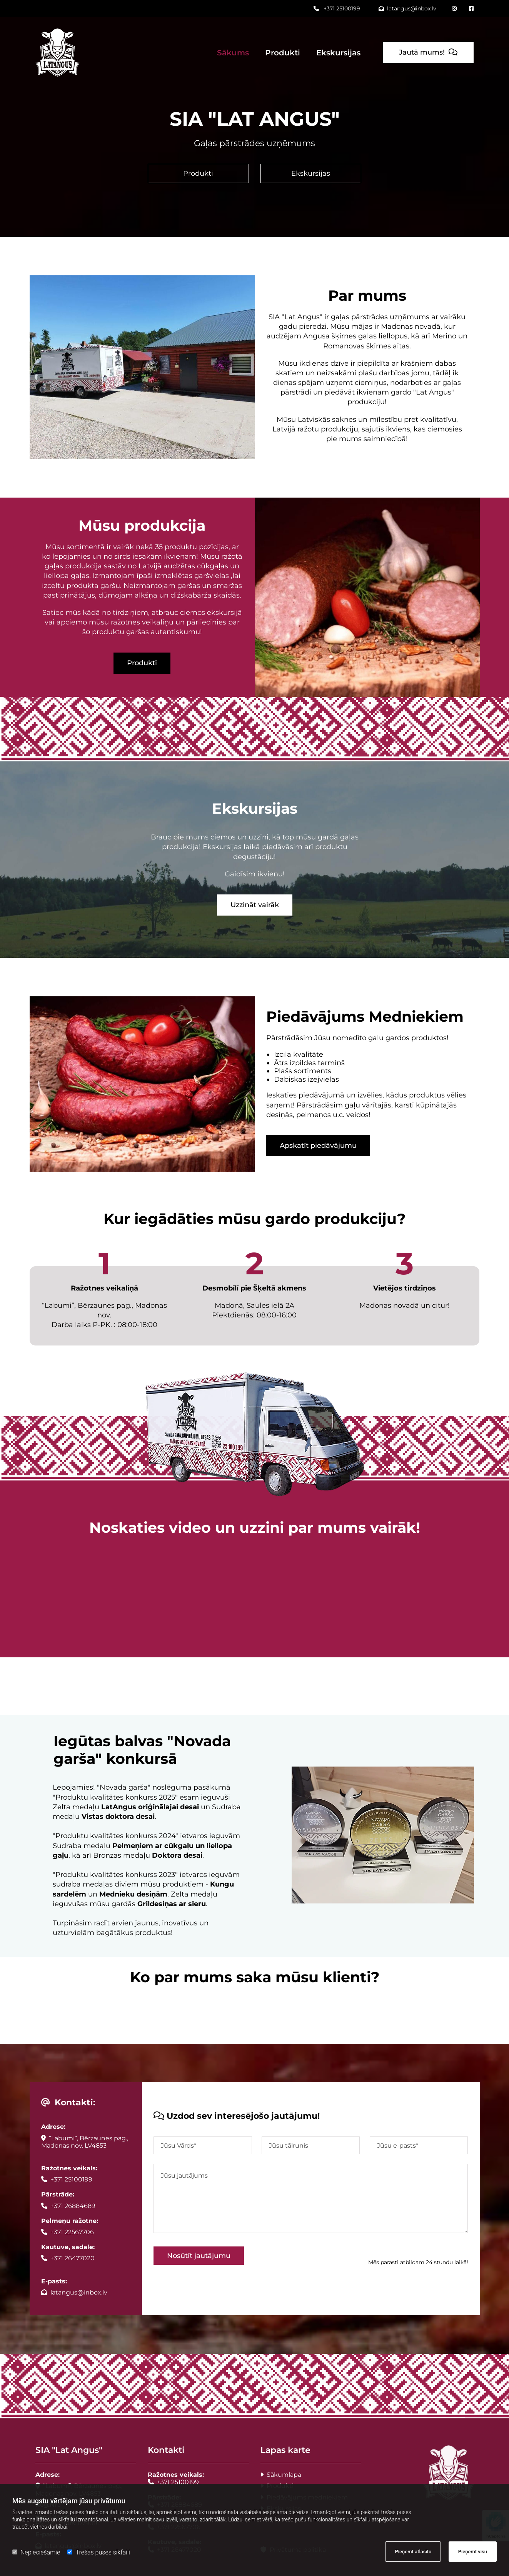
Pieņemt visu (472, 2551)
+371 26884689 (68, 2206)
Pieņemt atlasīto (413, 2551)
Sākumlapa (280, 2474)
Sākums (233, 52)
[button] (428, 52)
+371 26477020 (68, 2258)
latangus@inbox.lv (407, 8)
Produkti (282, 52)
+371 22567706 (67, 2232)
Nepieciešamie (36, 2552)
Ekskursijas (338, 52)
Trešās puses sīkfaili (98, 2552)
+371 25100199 (337, 8)
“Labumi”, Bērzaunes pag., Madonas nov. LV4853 (84, 2142)
